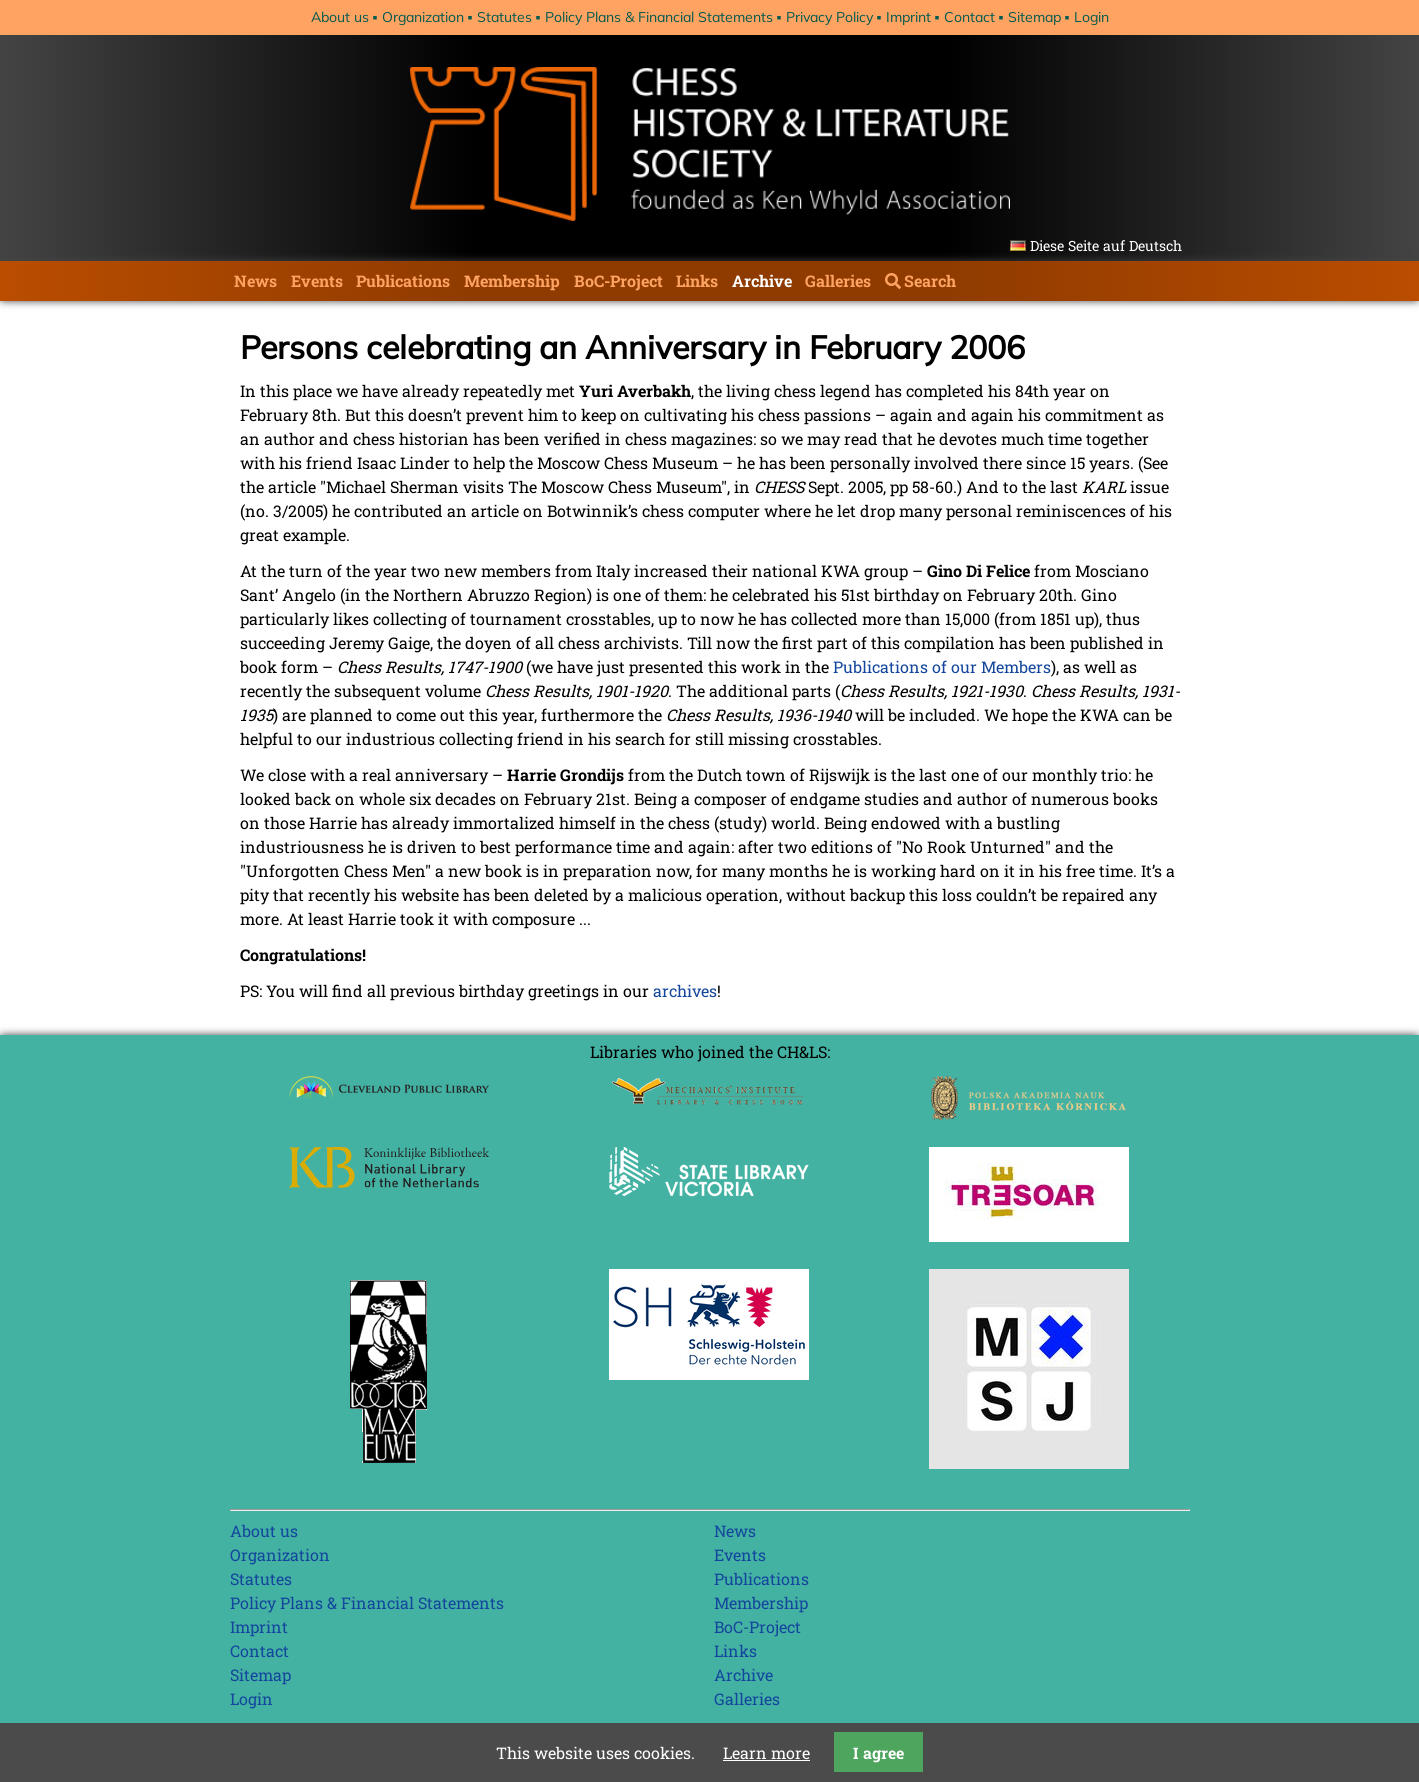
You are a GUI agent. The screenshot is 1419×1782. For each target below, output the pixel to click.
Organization (423, 17)
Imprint (908, 17)
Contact (969, 17)
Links (697, 280)
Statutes (504, 17)
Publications (403, 280)
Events (317, 280)
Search (930, 280)
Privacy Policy (829, 17)
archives (685, 990)
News (255, 280)
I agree (878, 1752)
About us (340, 17)
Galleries (838, 280)
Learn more (766, 1752)
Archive (762, 280)
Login (1091, 17)
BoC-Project (618, 280)
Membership (512, 280)
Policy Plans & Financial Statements (659, 17)
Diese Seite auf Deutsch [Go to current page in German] (1106, 245)
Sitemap (1034, 17)
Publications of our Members (942, 666)
